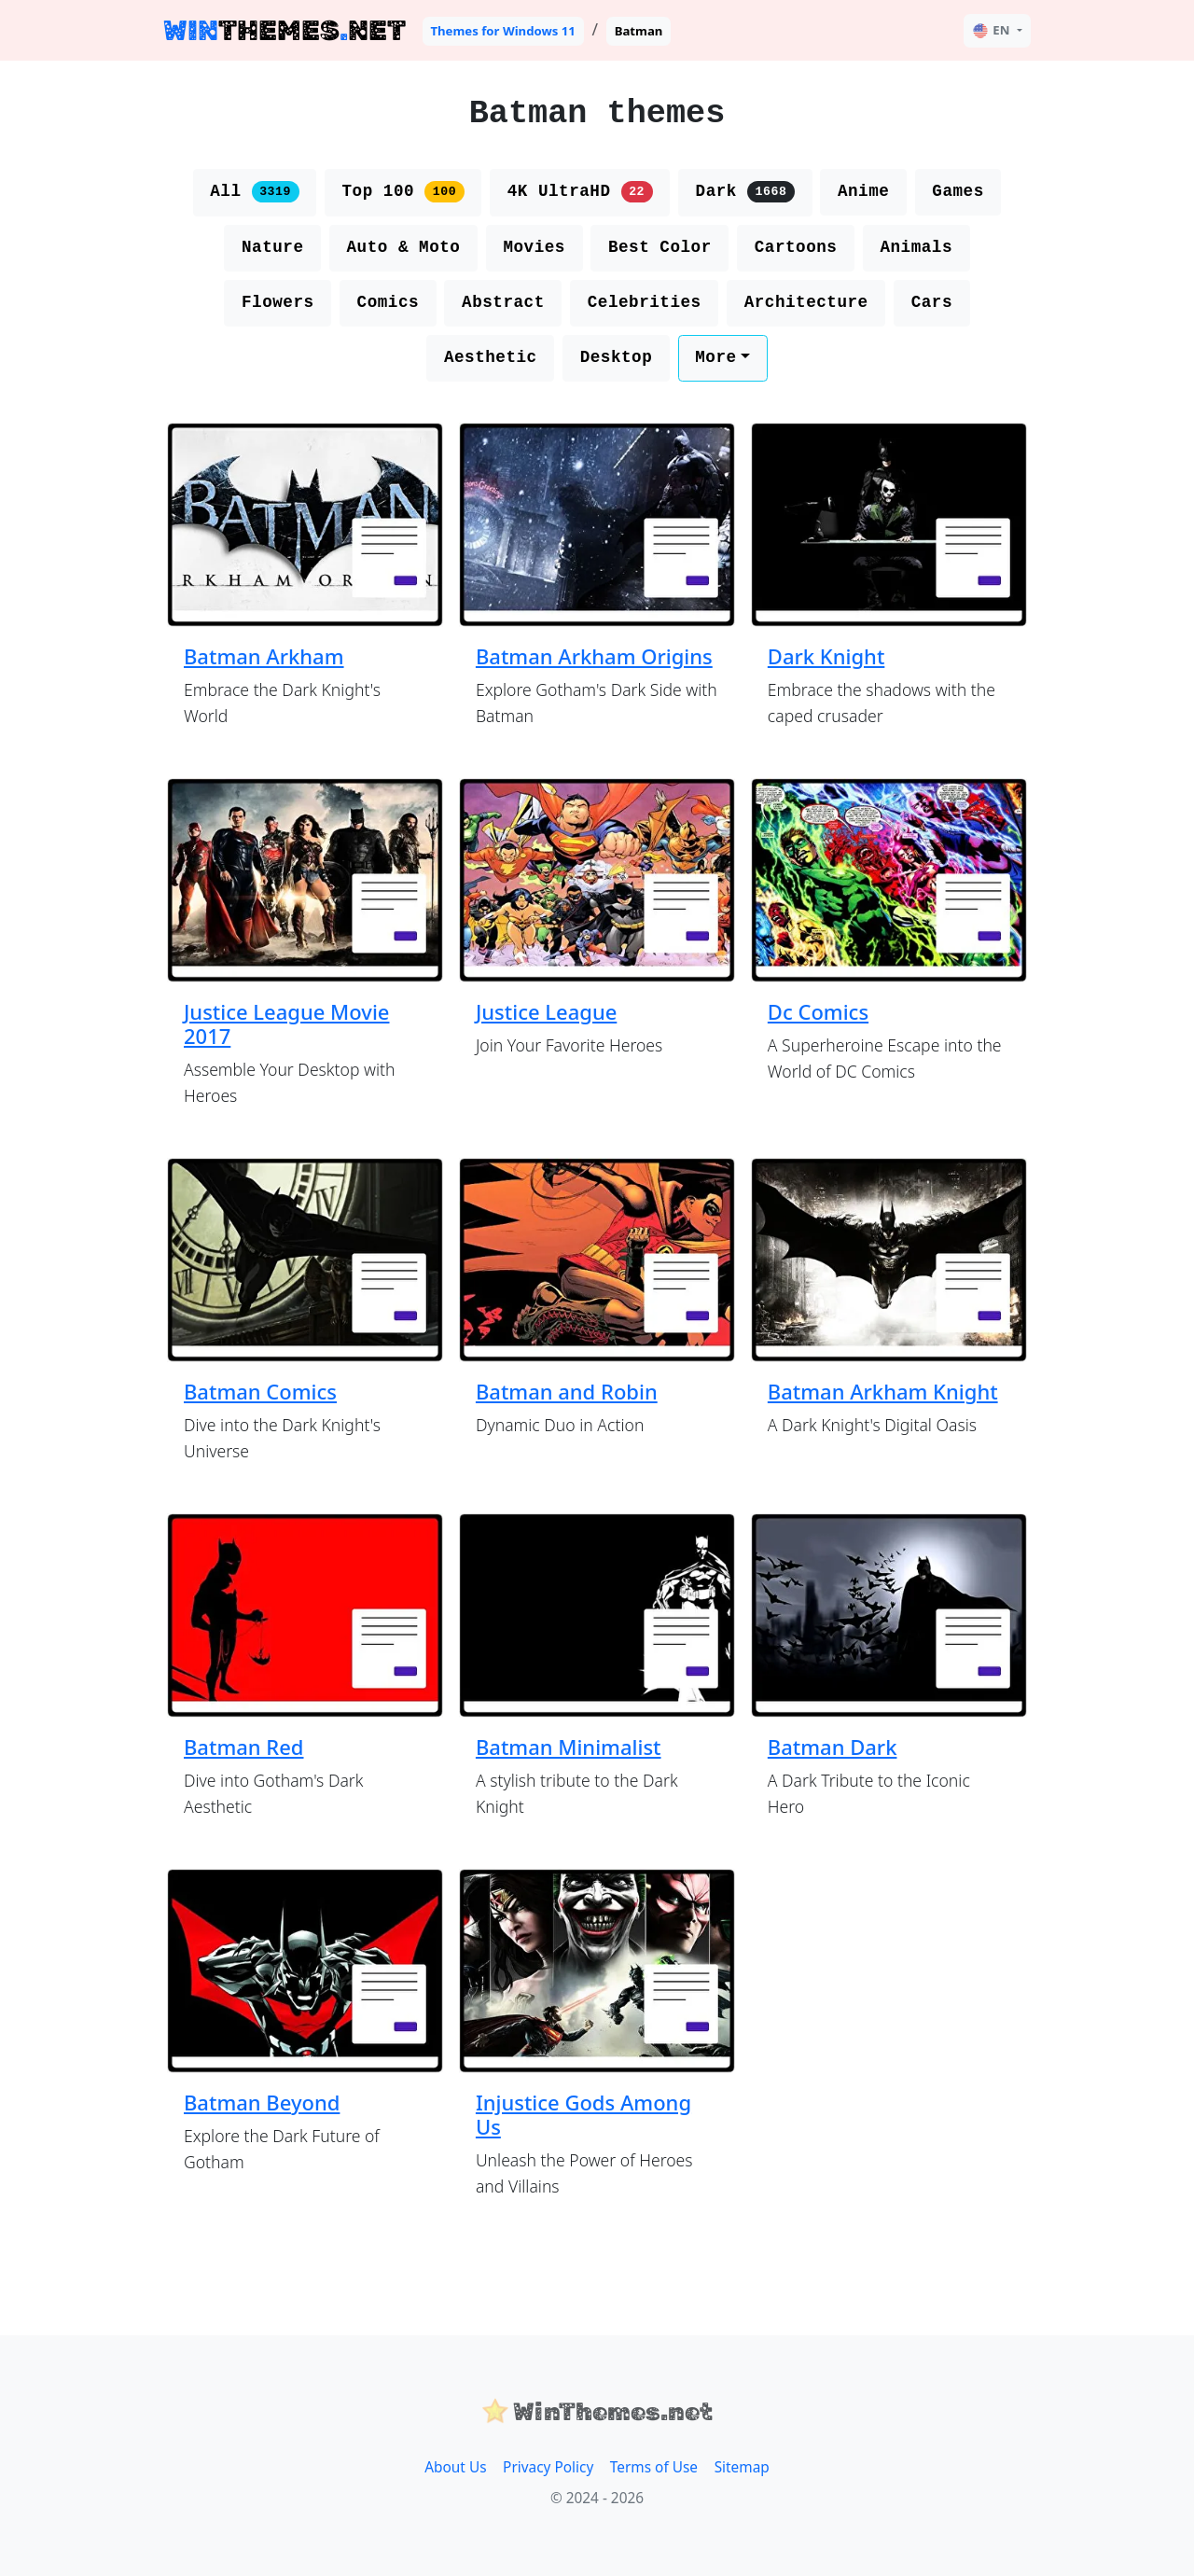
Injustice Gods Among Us (583, 2114)
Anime (863, 191)
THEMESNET (284, 30)
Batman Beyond (262, 2102)
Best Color (660, 247)
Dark (745, 191)
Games (957, 191)
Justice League (546, 1011)
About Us (455, 2467)
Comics (388, 302)
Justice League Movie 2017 (287, 1023)
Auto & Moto (403, 247)
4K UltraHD (580, 191)
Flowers (278, 302)
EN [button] (991, 30)
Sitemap (742, 2467)
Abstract (503, 302)
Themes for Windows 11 (503, 30)
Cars (931, 302)
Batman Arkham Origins (594, 656)
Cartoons (796, 247)
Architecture (806, 302)
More (715, 357)
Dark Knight (826, 656)
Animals (916, 247)
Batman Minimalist (568, 1747)
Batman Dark (832, 1747)
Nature (273, 247)
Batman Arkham (264, 656)
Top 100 (402, 191)
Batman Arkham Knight (883, 1391)
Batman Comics (260, 1391)
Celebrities (644, 302)
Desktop (616, 357)
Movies (534, 247)
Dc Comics (818, 1011)
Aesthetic (490, 357)
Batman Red (244, 1747)
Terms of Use (654, 2467)
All (254, 191)
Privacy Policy (548, 2467)
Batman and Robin (567, 1391)
